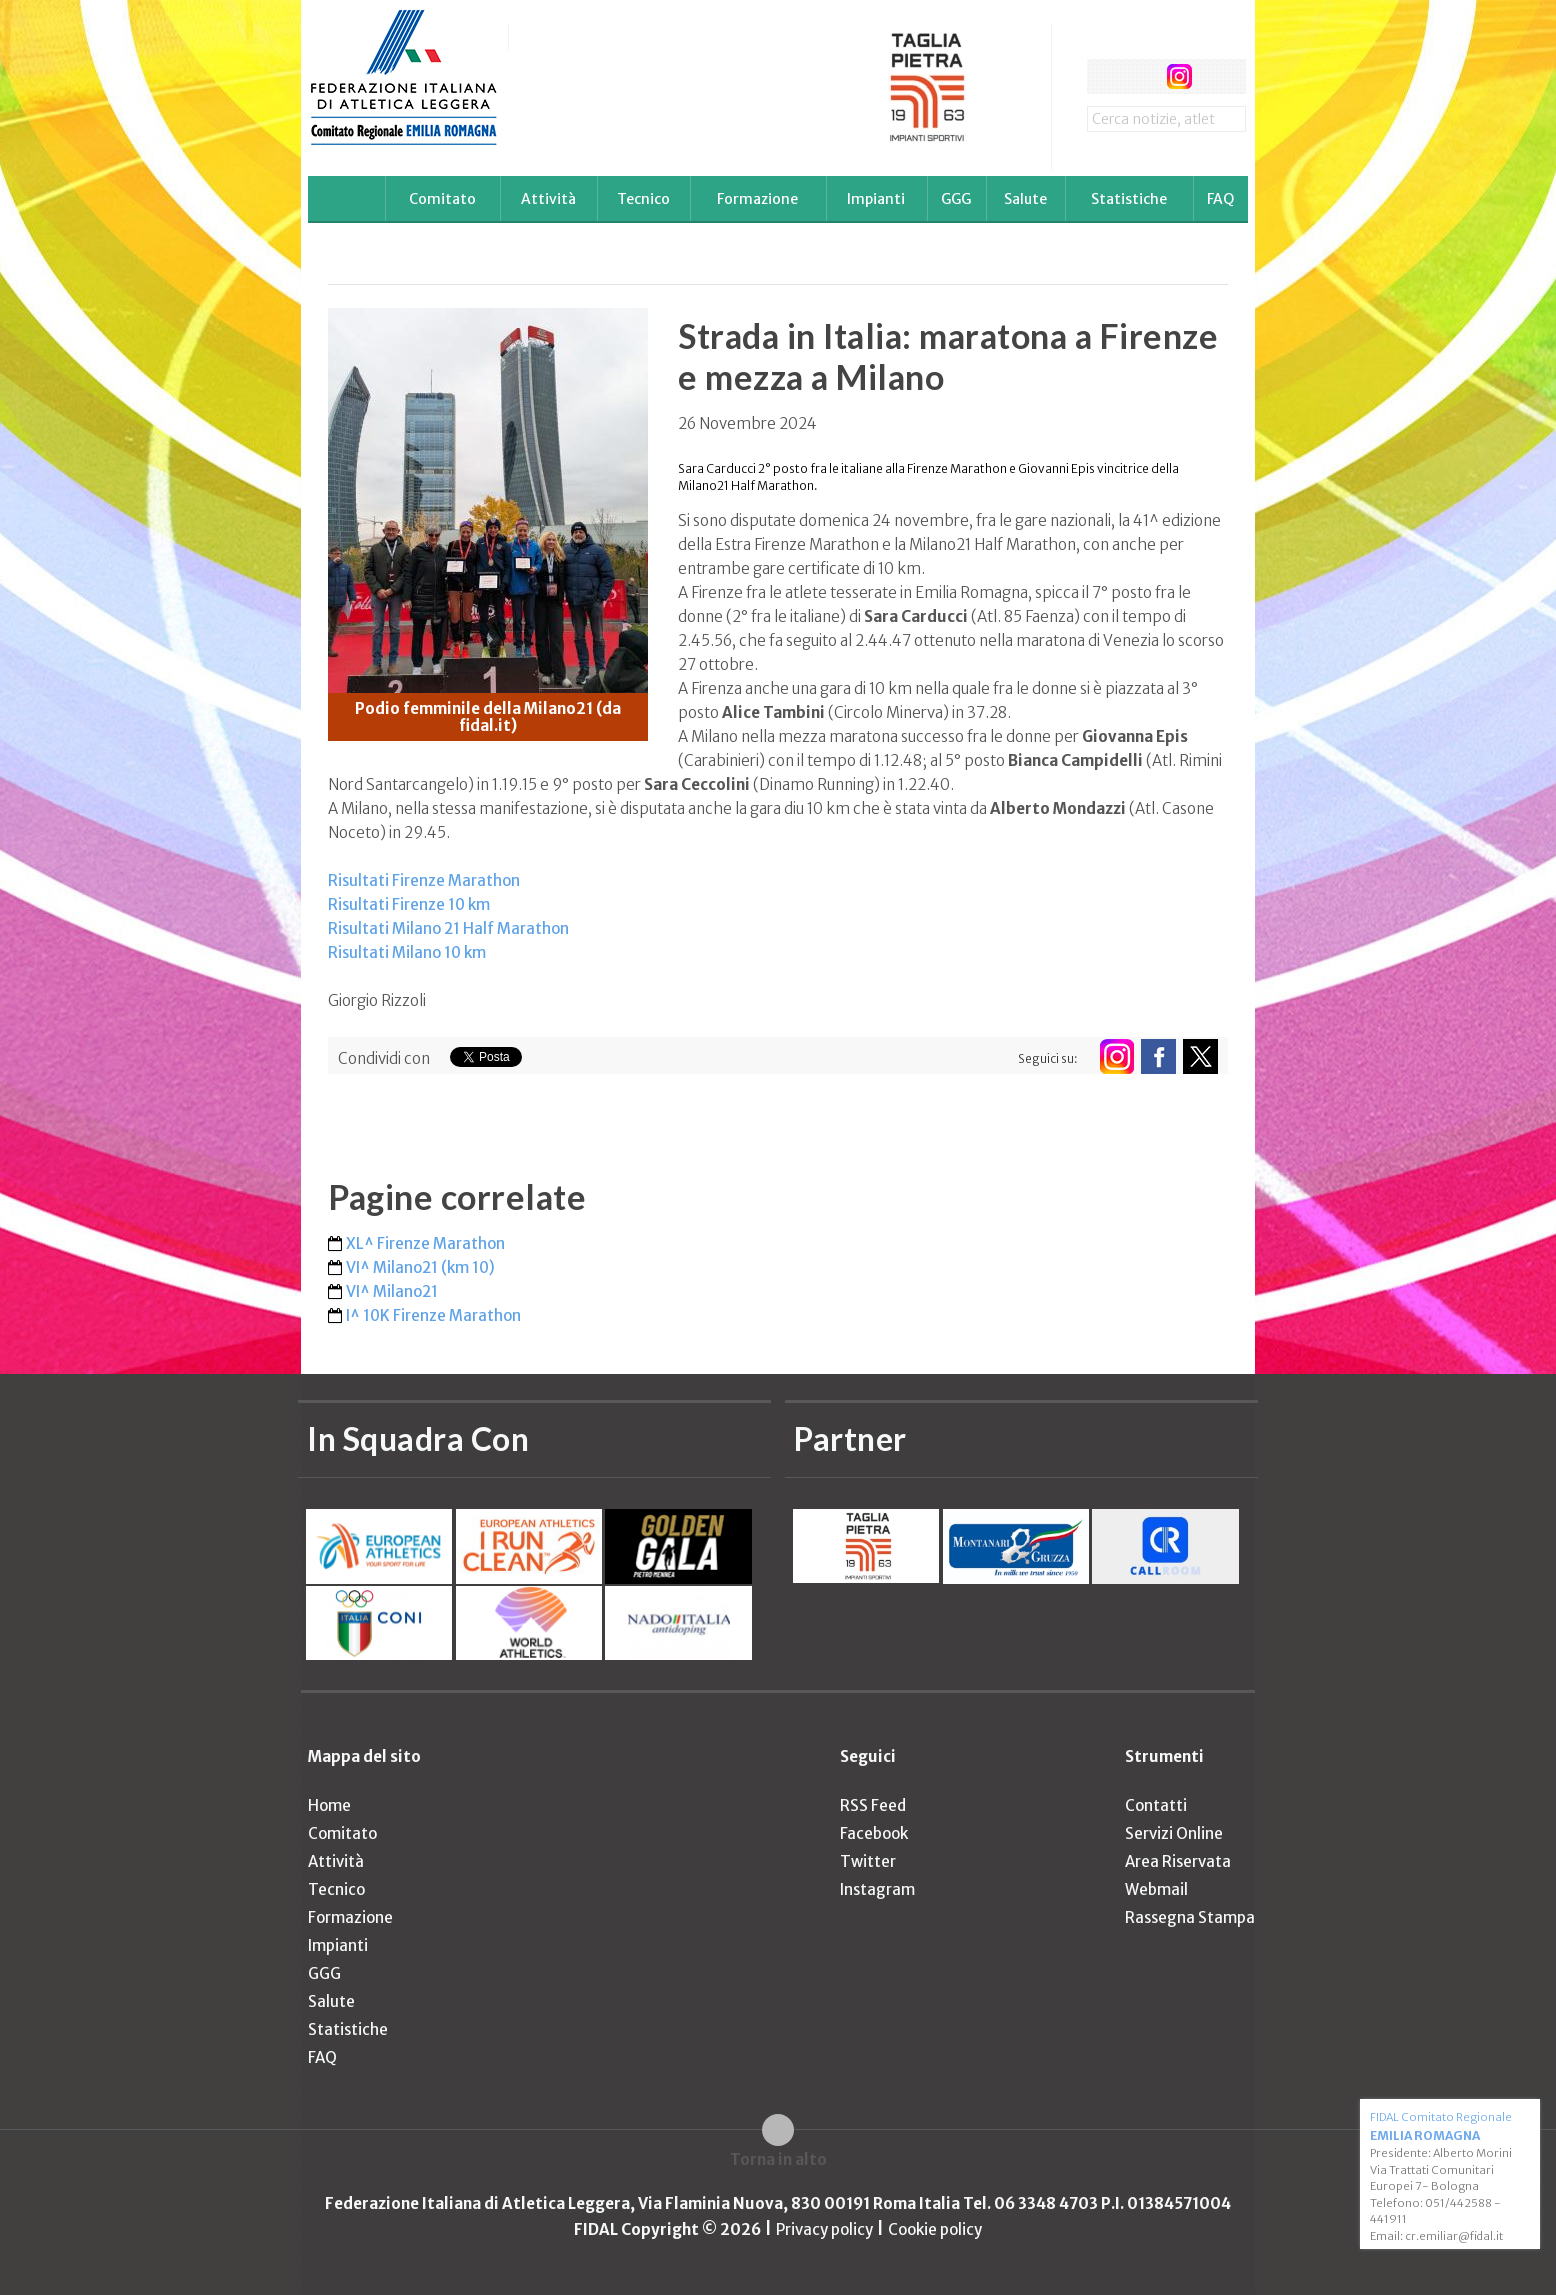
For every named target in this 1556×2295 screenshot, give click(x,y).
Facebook (874, 1833)
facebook (1104, 76)
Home (329, 1805)
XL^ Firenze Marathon (425, 1243)
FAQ (1220, 199)
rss (1216, 76)
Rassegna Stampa (1190, 1917)
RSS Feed (873, 1805)
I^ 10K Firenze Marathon (433, 1315)
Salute (1025, 199)
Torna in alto (778, 2159)
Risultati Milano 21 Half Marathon (448, 928)
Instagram (877, 1889)
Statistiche (1129, 199)
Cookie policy (935, 2229)
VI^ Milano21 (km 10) (420, 1267)
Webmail (1156, 1889)
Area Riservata (1178, 1861)
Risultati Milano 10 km (407, 952)
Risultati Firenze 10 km (409, 904)
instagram (1179, 76)
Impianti (876, 199)
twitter (1141, 76)
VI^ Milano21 (392, 1291)
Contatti (1156, 1805)
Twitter (868, 1861)
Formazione (757, 199)
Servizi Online (1174, 1833)
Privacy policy (824, 2229)
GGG (956, 199)
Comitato (442, 199)
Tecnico (643, 199)
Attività (548, 199)
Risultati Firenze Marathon (424, 880)
